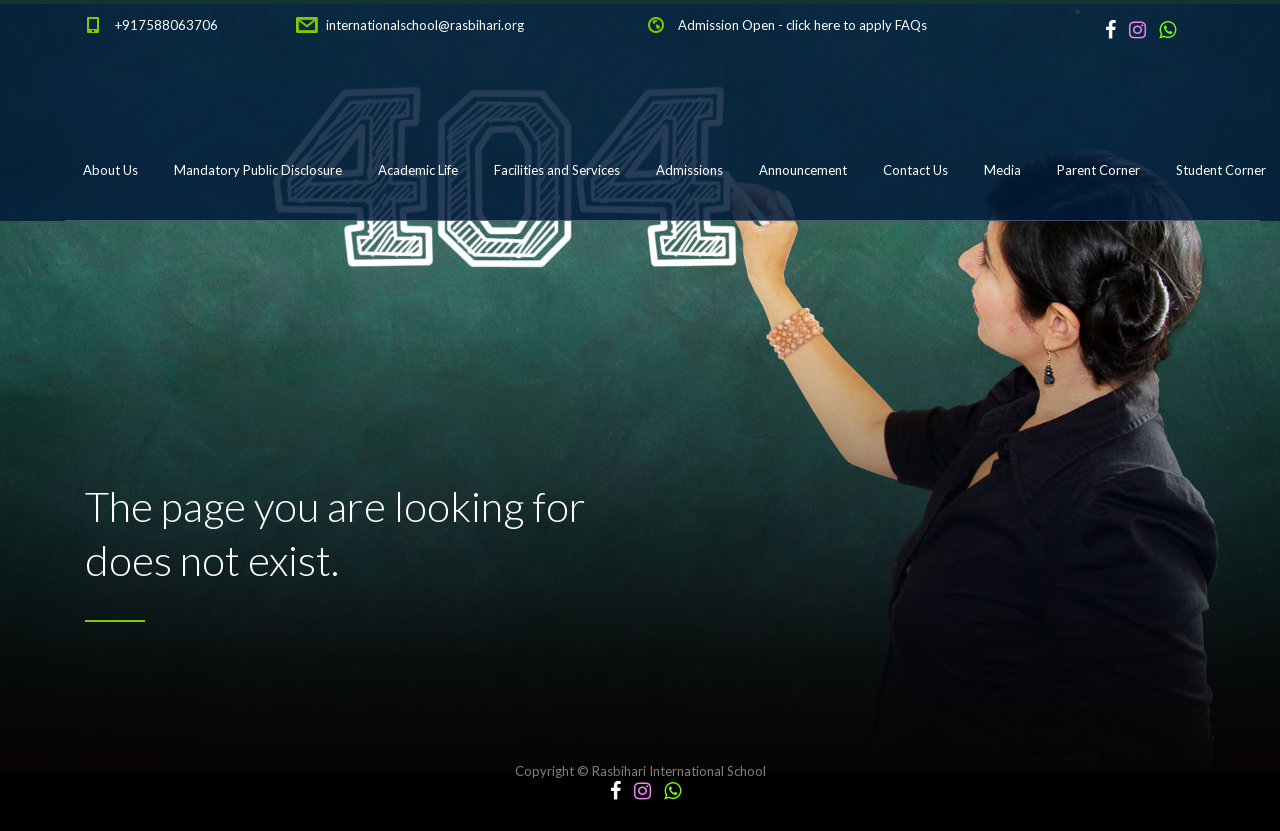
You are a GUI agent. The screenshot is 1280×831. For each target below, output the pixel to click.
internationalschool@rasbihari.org (425, 25)
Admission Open (726, 25)
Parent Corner (1098, 170)
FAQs (911, 25)
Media (1002, 170)
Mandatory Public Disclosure (258, 170)
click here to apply (839, 25)
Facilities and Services (557, 170)
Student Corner (1221, 170)
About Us (110, 170)
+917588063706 (166, 25)
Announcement (803, 170)
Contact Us (915, 170)
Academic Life (418, 170)
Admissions (689, 170)
